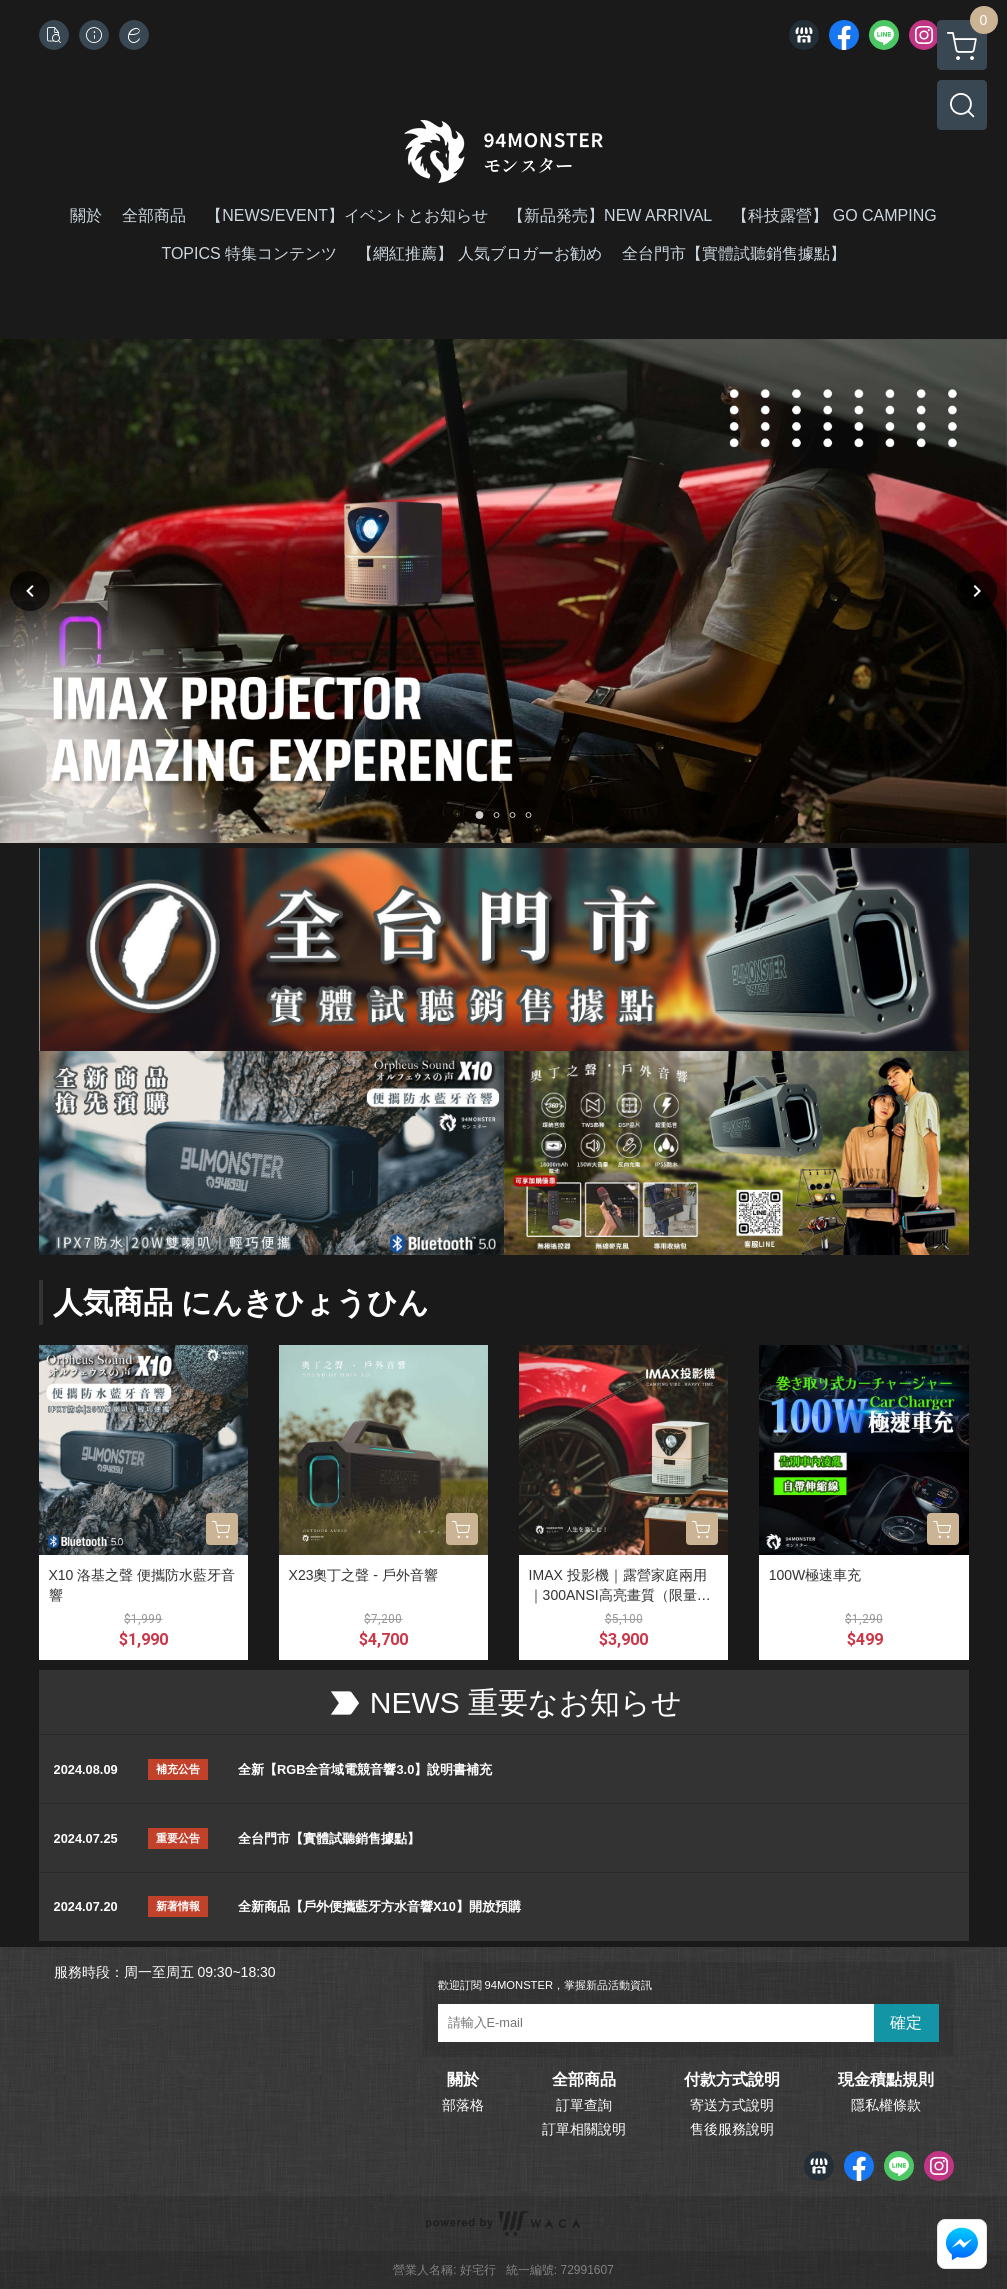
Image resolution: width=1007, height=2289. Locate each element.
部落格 (463, 2105)
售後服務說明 (732, 2129)
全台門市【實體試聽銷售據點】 (329, 1838)
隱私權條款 (886, 2105)
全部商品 (584, 2080)
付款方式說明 (732, 2080)
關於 (463, 2080)
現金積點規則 (886, 2080)
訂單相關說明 (584, 2129)
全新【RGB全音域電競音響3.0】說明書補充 (365, 1769)
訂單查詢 (584, 2105)
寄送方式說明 (732, 2105)
